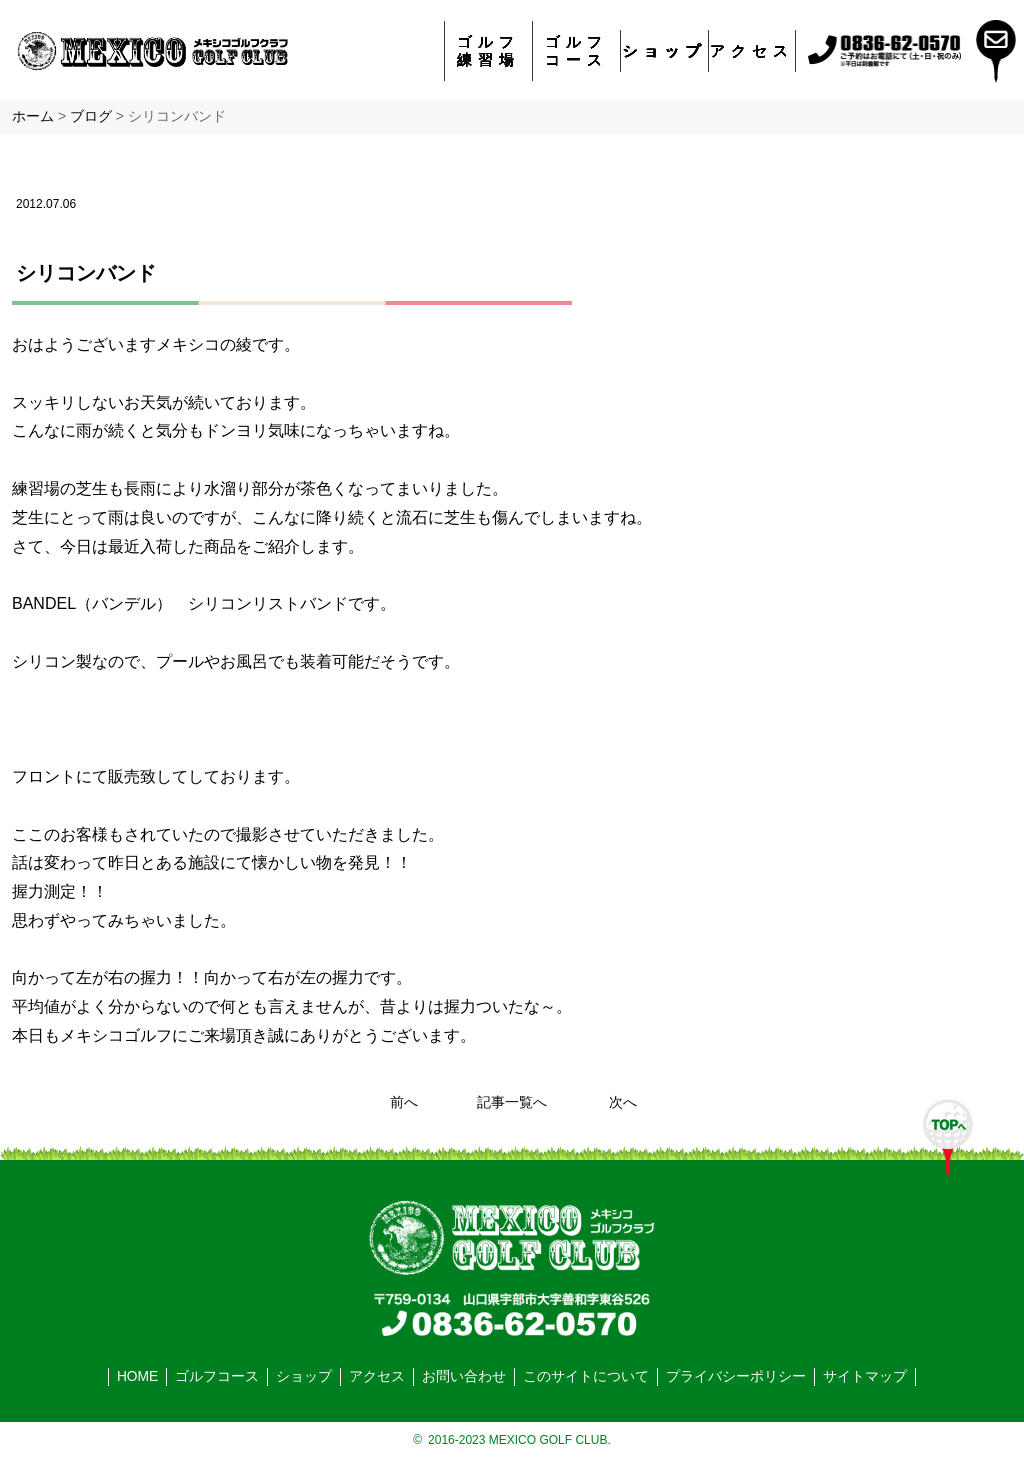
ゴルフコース (576, 50)
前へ (404, 1102)
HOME (137, 1376)
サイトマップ (865, 1376)
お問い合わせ (464, 1376)
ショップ (665, 50)
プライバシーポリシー (736, 1376)
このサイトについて (586, 1376)
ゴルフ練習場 (488, 50)
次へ (623, 1102)
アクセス (752, 50)
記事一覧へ (512, 1102)
